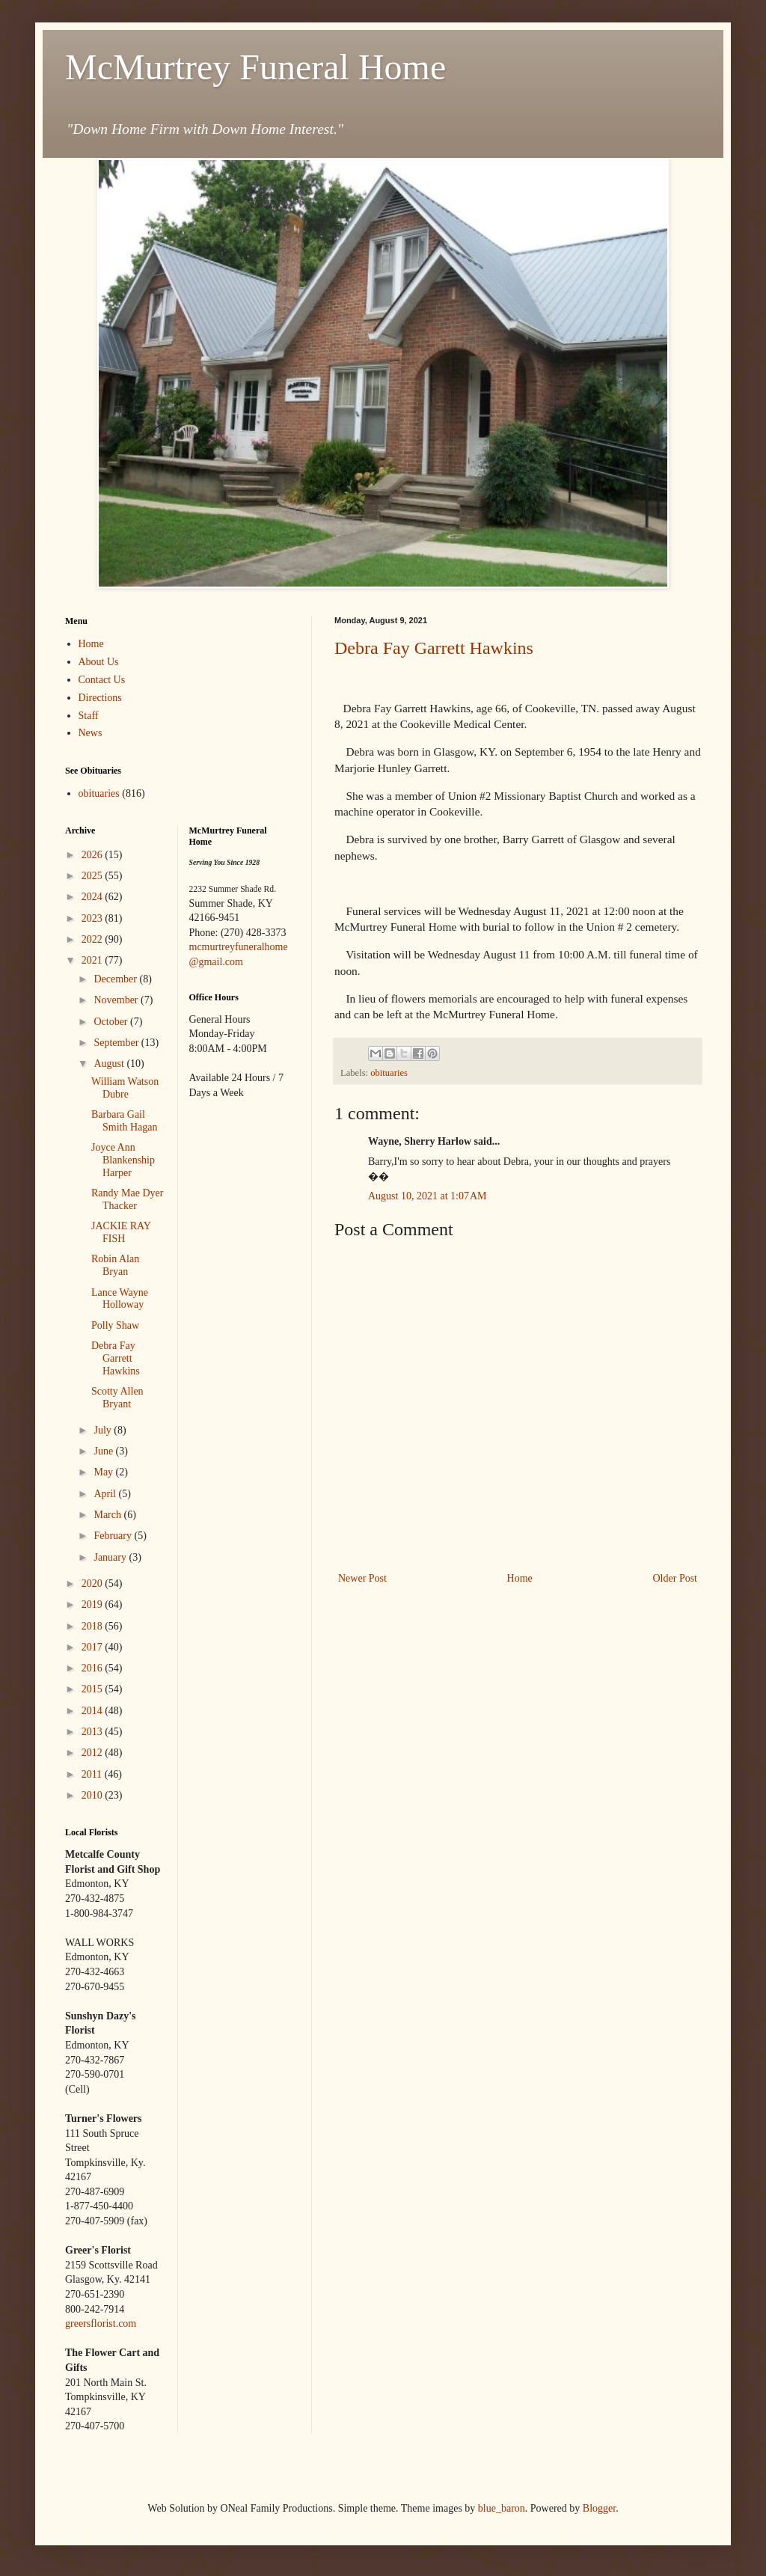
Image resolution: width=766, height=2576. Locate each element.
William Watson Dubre (125, 1088)
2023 (93, 918)
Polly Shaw (115, 1325)
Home (520, 1578)
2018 (93, 1626)
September (117, 1042)
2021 (93, 960)
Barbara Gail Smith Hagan (124, 1121)
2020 (93, 1583)
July (104, 1430)
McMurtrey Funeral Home (255, 67)
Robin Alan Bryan (115, 1265)
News (90, 732)
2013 (93, 1731)
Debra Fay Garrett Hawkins (433, 648)
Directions (100, 697)
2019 (93, 1604)
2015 (93, 1689)
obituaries (389, 1073)
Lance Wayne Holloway (119, 1299)
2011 (93, 1774)
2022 (93, 939)
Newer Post (362, 1578)
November (117, 1000)
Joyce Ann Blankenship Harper (123, 1160)
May (104, 1472)
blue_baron (501, 2508)
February (114, 1535)
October (112, 1021)
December (116, 979)
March (108, 1514)
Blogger (599, 2508)
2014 (93, 1710)
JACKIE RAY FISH (120, 1232)
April (106, 1493)
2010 (93, 1795)
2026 (93, 854)
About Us (99, 661)
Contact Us (102, 679)
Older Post (675, 1578)
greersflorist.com (100, 2323)
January (111, 1557)
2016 (93, 1668)
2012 (93, 1752)
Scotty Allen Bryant (117, 1398)
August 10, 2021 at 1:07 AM (427, 1196)
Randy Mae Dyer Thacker (127, 1199)
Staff (89, 715)
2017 (93, 1647)
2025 (93, 875)
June (104, 1451)
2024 (93, 896)
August (110, 1063)
